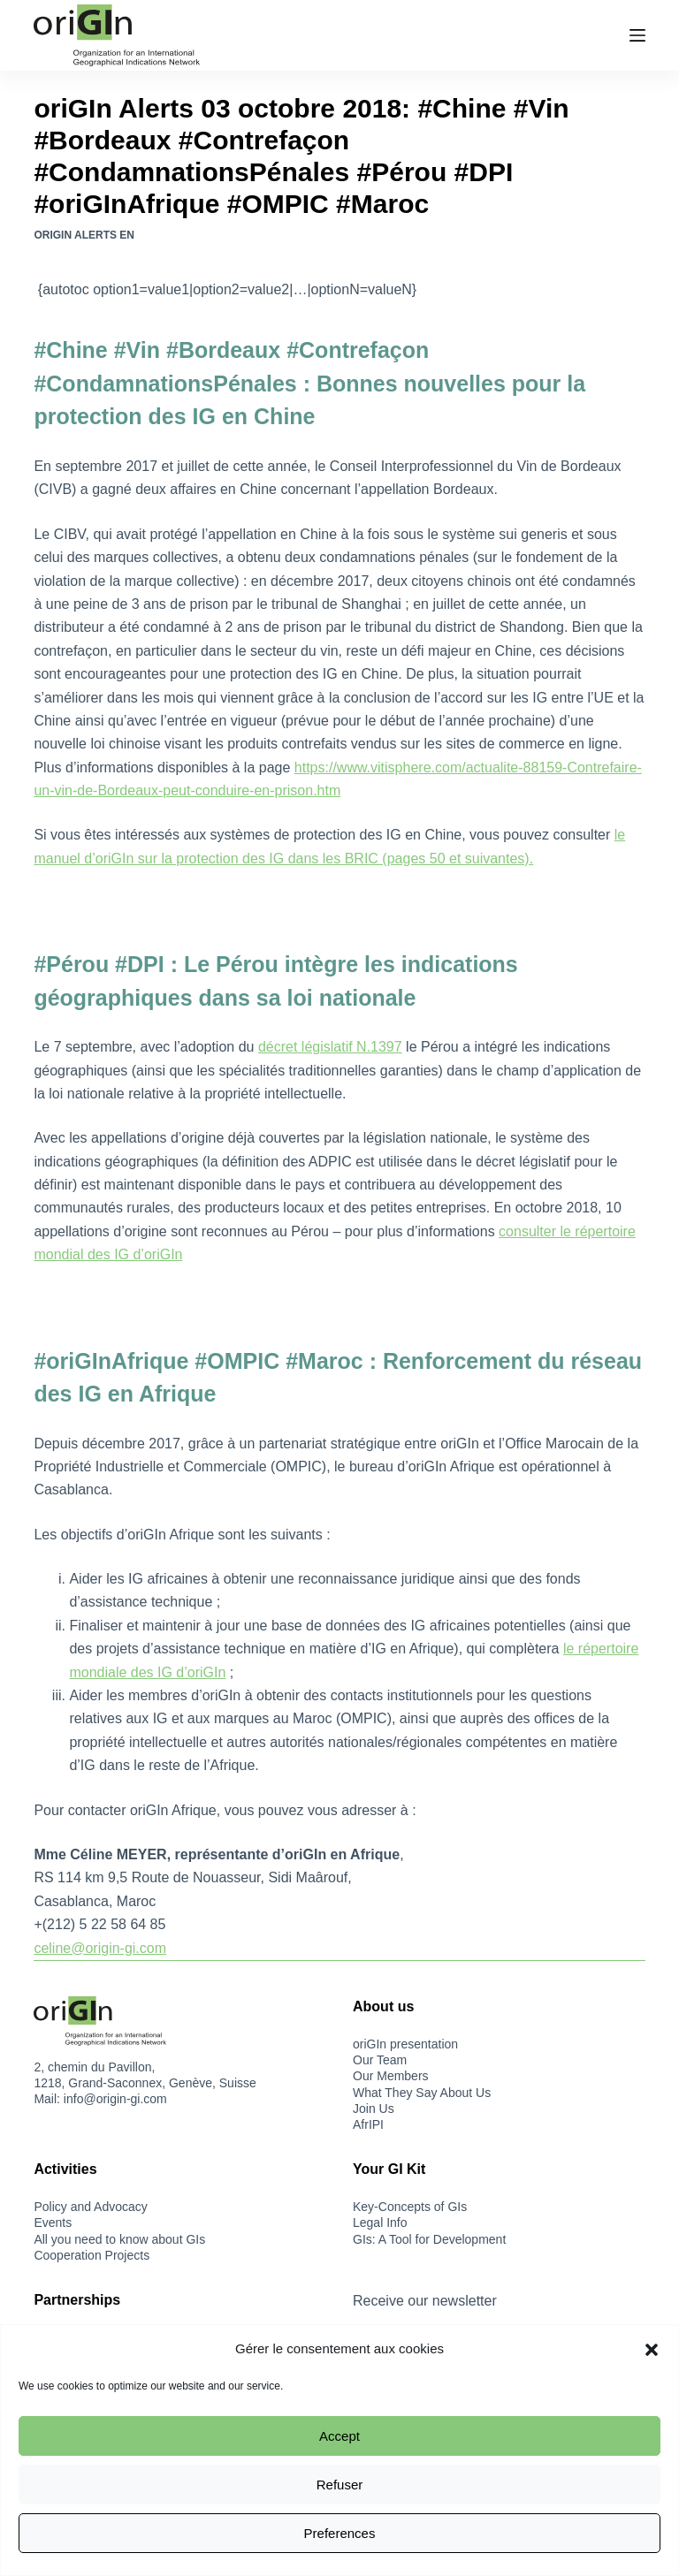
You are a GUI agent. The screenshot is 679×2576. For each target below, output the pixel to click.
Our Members (391, 2076)
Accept (339, 2435)
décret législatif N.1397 (330, 1046)
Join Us (373, 2108)
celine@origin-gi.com (100, 1948)
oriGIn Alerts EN (84, 235)
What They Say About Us (422, 2093)
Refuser (340, 2484)
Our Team (380, 2060)
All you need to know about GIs (119, 2239)
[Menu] (637, 35)
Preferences (340, 2533)
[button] (651, 2350)
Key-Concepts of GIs (410, 2207)
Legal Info (380, 2222)
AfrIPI (368, 2124)
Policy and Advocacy (90, 2207)
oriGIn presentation (405, 2044)
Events (53, 2222)
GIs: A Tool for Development (429, 2239)
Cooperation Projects (91, 2255)
